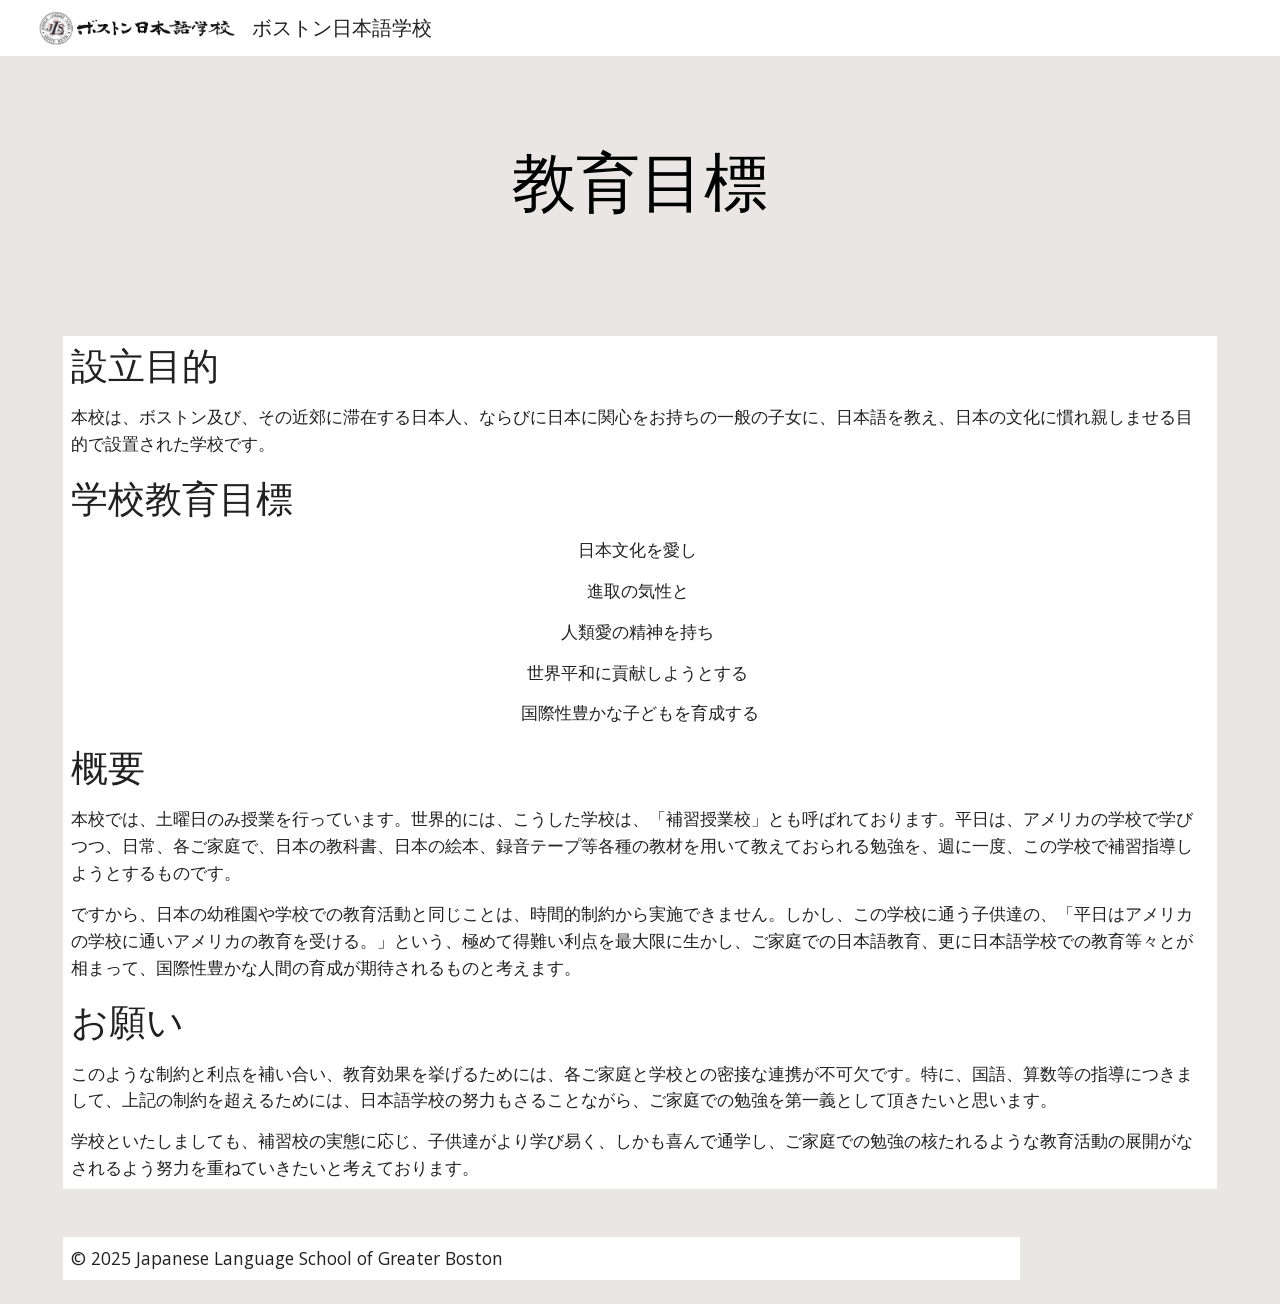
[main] (640, 184)
